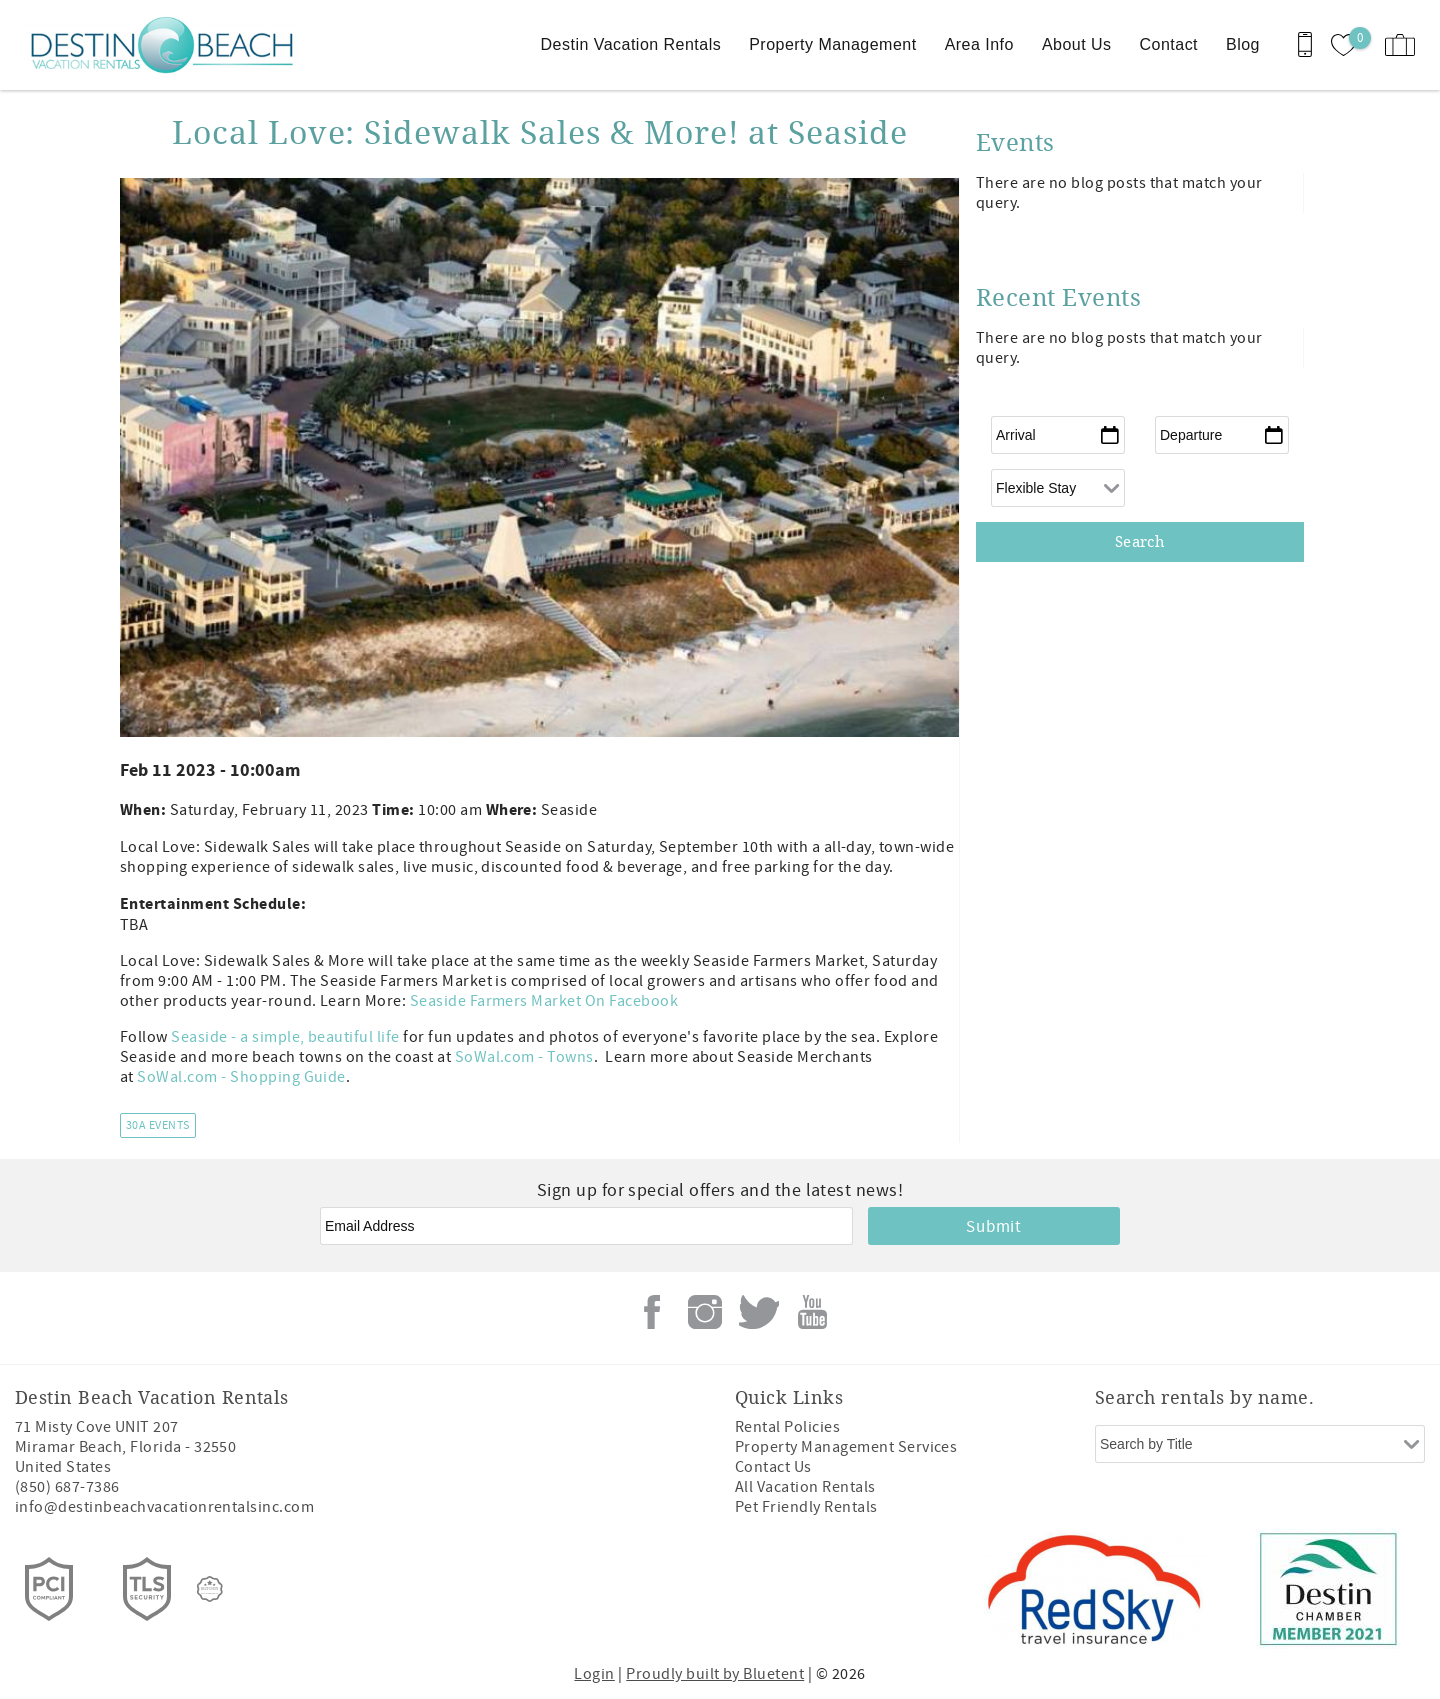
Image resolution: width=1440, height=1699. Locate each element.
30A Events (158, 1125)
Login (594, 1674)
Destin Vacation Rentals (631, 44)
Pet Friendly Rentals (806, 1507)
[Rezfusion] (210, 1589)
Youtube (812, 1312)
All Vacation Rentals (805, 1487)
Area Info (979, 44)
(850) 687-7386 (67, 1487)
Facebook (652, 1312)
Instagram (705, 1312)
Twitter (759, 1312)
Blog (1243, 44)
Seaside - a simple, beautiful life (285, 1037)
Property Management (832, 44)
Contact (1169, 44)
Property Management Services (846, 1447)
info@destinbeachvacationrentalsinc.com (164, 1507)
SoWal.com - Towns (524, 1057)
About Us (1077, 44)
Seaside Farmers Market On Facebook (544, 1001)
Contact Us (773, 1467)
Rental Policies (787, 1427)
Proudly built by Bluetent (715, 1674)
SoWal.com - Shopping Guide (241, 1077)
